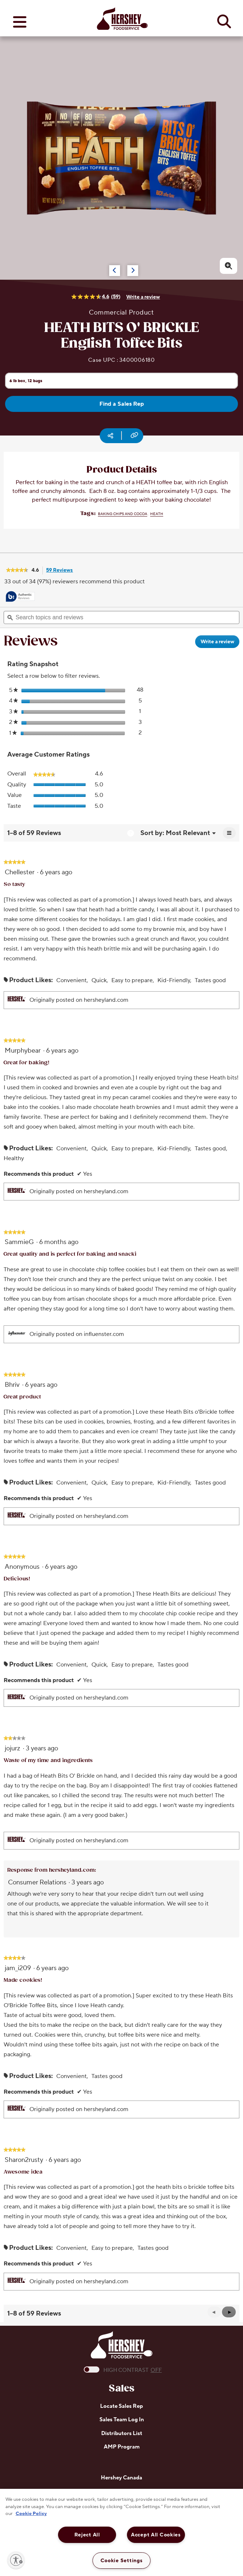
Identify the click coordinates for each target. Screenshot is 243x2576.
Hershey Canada (121, 2477)
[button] (229, 2311)
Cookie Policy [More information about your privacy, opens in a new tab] (31, 2513)
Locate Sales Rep (121, 2406)
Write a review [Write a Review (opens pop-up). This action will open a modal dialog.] (143, 297)
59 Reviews (61, 571)
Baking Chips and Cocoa (122, 513)
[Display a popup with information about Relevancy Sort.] (130, 833)
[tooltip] (20, 597)
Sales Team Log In (121, 2419)
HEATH (156, 513)
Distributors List (121, 2433)
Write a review (220, 643)
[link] (17, 571)
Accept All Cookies (156, 2534)
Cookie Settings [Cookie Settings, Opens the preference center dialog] (121, 2560)
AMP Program (122, 2446)
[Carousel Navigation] (109, 267)
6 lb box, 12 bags (25, 380)
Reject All (87, 2534)
